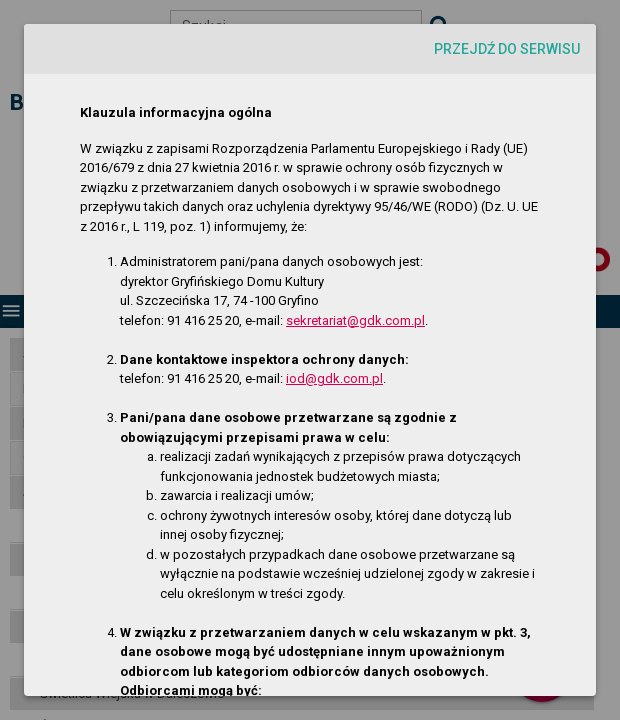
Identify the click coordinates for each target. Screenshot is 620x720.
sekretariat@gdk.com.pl (355, 320)
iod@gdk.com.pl (334, 378)
